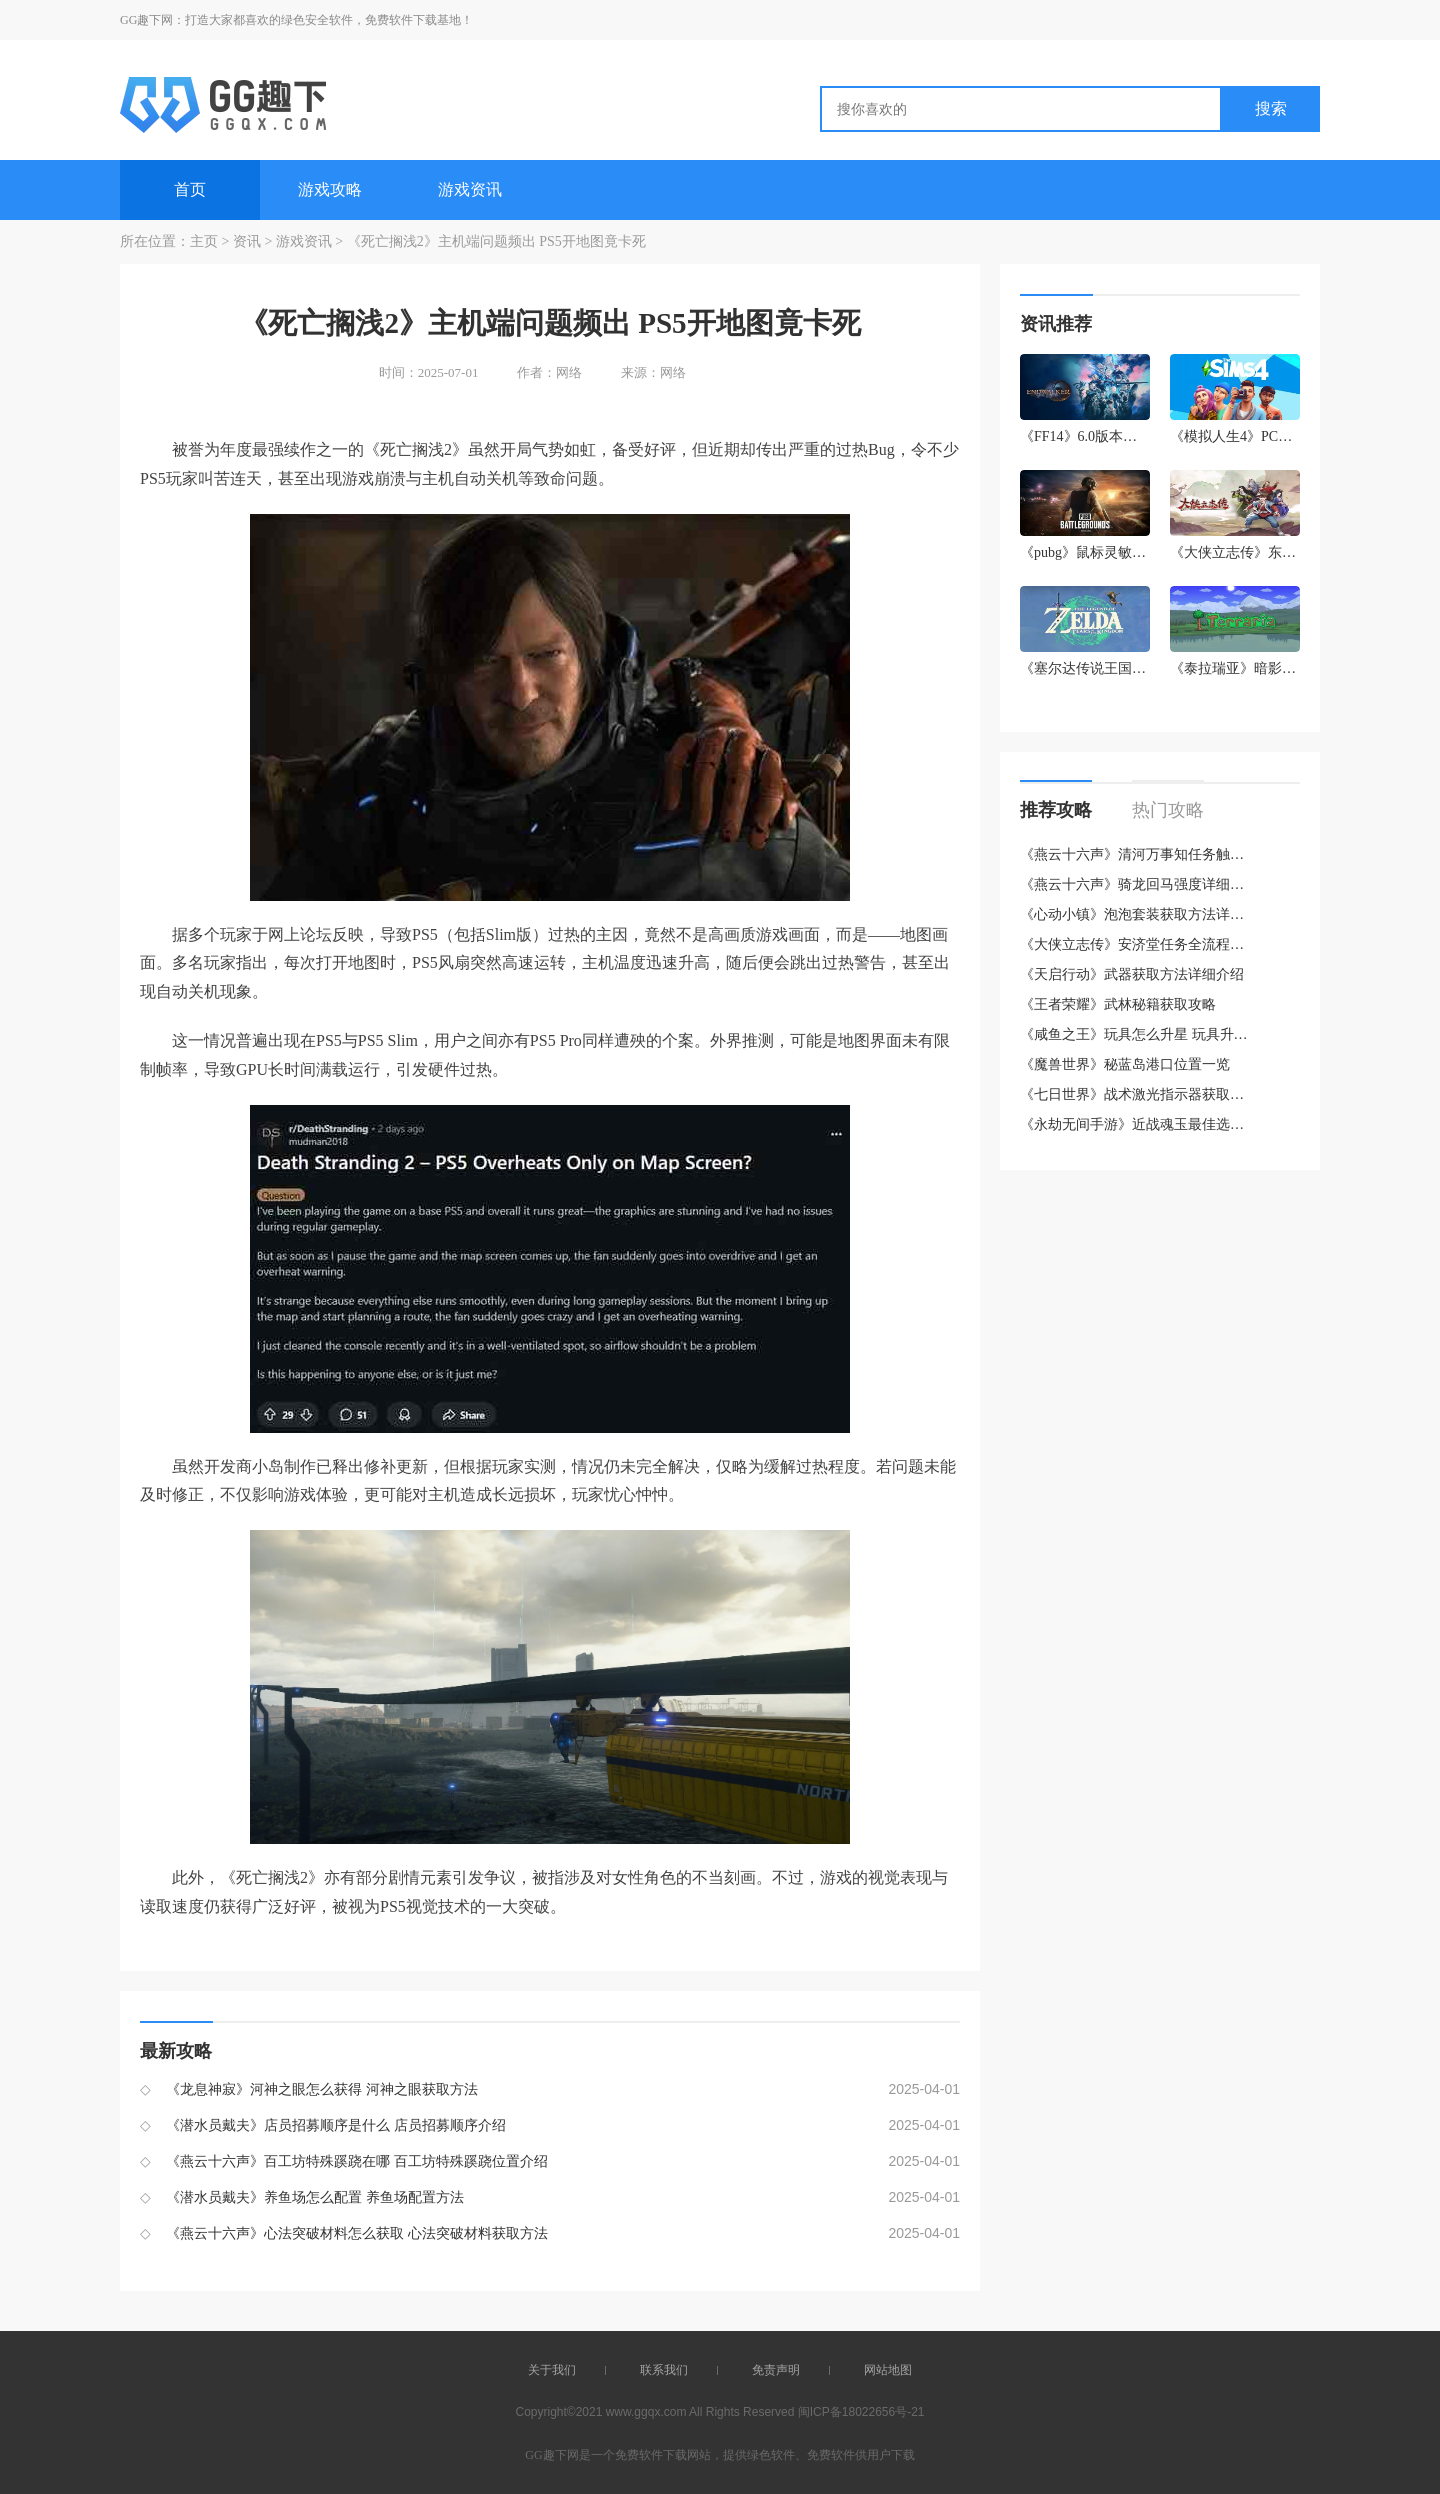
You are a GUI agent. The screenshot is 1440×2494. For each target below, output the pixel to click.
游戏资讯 (470, 189)
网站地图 (888, 2370)
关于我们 (552, 2370)
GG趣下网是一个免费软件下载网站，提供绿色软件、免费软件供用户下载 (719, 2455)
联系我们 (664, 2370)
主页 (204, 241)
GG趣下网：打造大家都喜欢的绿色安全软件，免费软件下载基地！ (296, 20)
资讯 (247, 241)
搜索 (1271, 108)
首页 (190, 189)
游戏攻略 (330, 189)
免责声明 (776, 2370)
